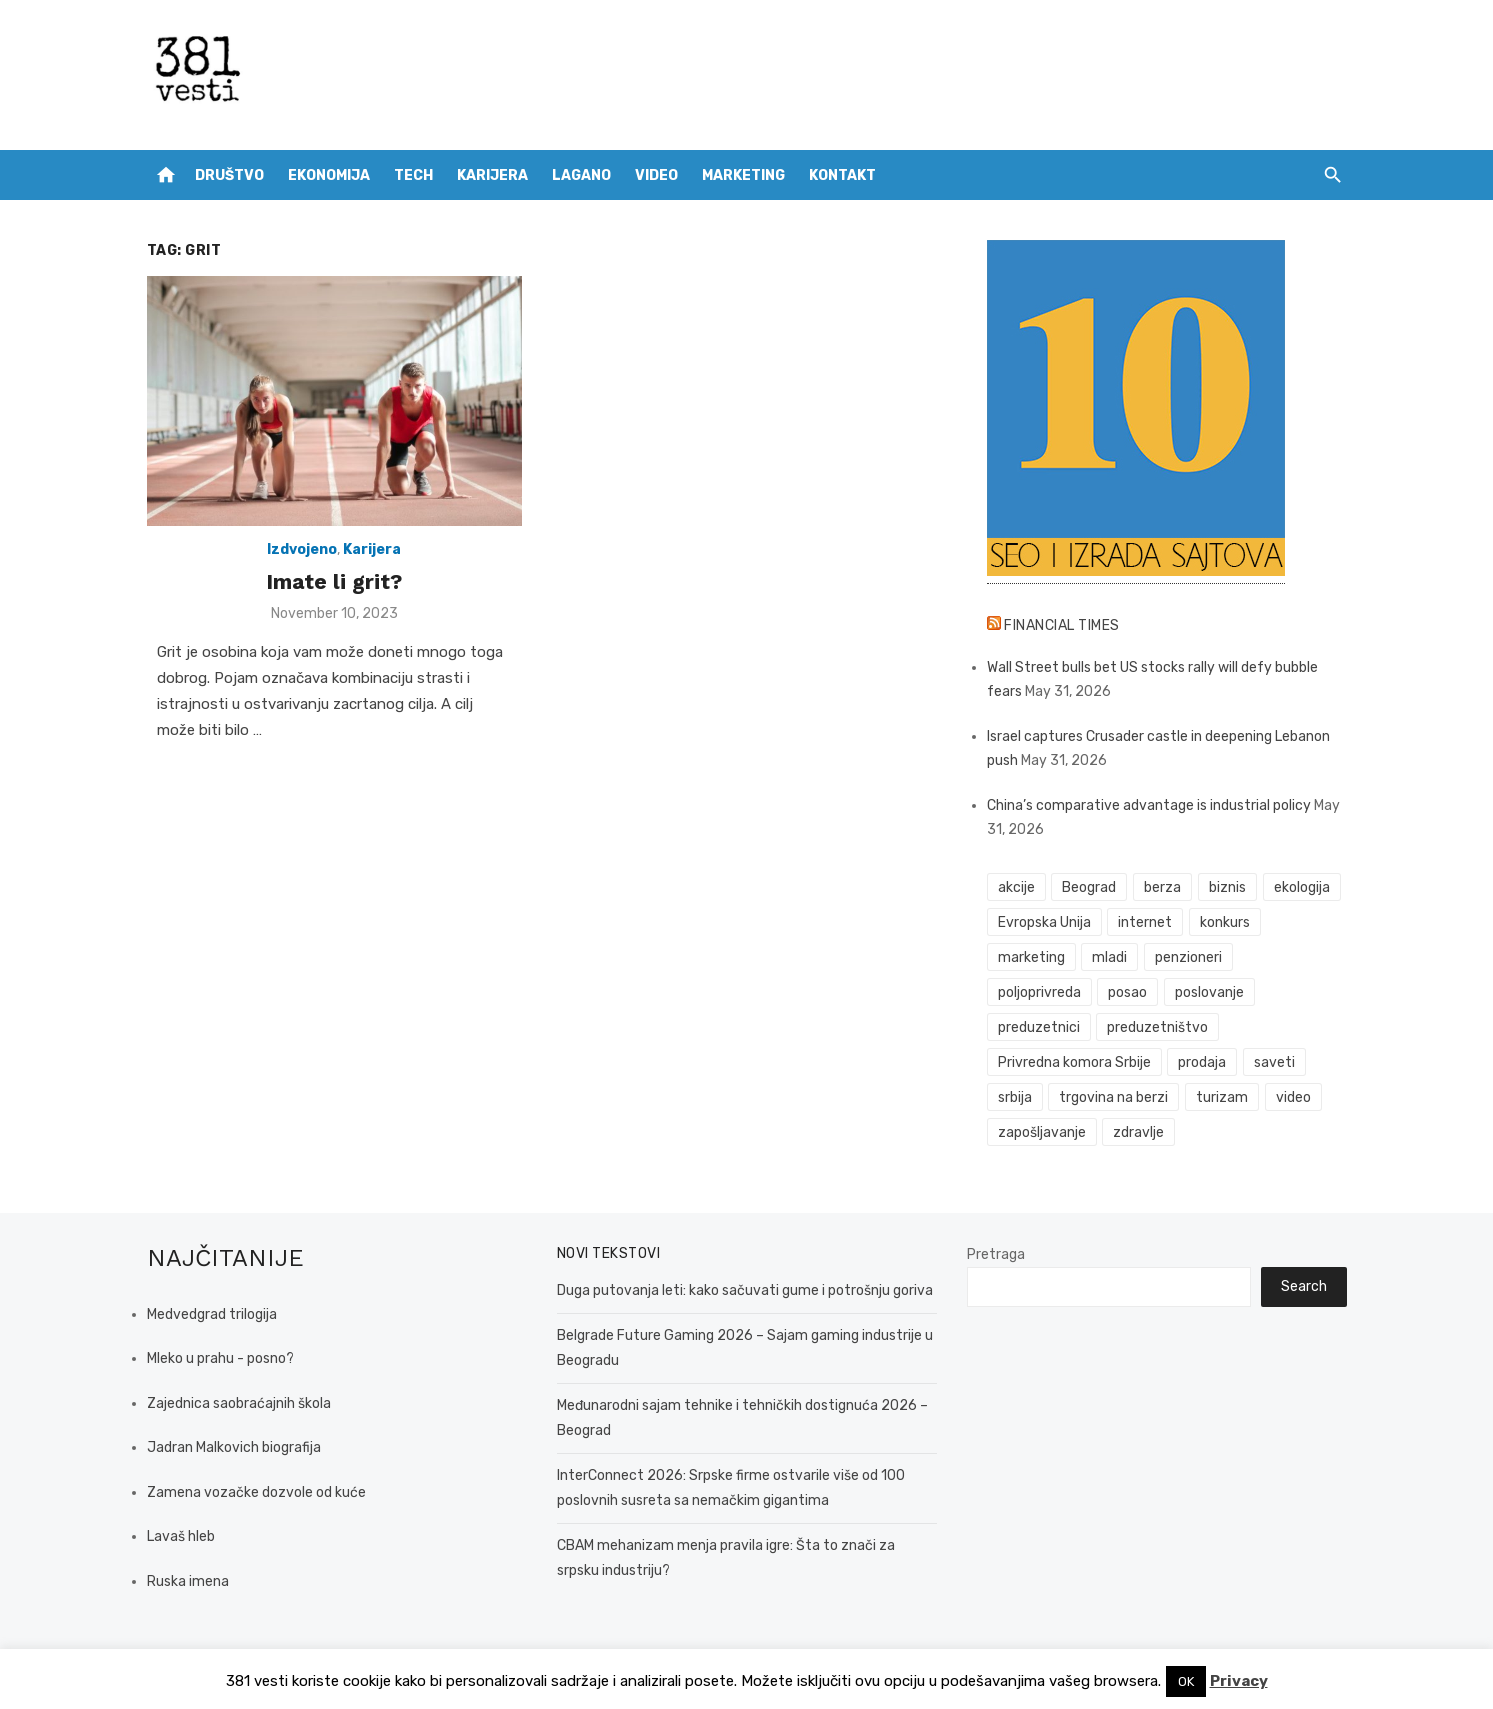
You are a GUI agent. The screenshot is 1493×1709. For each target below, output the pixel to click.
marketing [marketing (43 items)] (1031, 957)
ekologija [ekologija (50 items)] (1302, 887)
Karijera (492, 175)
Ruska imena (188, 1581)
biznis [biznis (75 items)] (1227, 887)
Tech (413, 175)
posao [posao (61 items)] (1127, 992)
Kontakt (842, 175)
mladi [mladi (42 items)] (1109, 957)
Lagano (581, 175)
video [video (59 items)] (1293, 1097)
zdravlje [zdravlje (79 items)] (1138, 1132)
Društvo (229, 175)
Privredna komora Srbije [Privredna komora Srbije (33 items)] (1074, 1062)
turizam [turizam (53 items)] (1222, 1097)
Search (1304, 1286)
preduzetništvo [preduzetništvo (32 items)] (1157, 1027)
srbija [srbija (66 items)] (1015, 1097)
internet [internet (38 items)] (1145, 922)
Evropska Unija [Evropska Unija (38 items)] (1044, 922)
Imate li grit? (334, 581)
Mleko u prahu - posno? (220, 1358)
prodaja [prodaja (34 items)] (1202, 1062)
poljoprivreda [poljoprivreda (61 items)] (1039, 992)
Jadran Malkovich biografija (234, 1447)
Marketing (743, 175)
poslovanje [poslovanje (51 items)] (1209, 992)
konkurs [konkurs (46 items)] (1225, 922)
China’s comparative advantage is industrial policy (1149, 805)
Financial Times (1062, 625)
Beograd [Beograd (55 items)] (1089, 887)
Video (656, 175)
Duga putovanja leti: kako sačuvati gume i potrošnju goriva (745, 1290)
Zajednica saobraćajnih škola (239, 1403)
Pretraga (996, 1254)
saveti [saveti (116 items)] (1274, 1062)
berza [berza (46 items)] (1162, 887)
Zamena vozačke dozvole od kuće (256, 1492)
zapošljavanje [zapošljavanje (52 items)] (1042, 1132)
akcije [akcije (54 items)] (1016, 887)
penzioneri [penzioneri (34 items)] (1188, 957)
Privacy (1239, 1681)
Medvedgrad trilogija (212, 1314)
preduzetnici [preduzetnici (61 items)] (1039, 1027)
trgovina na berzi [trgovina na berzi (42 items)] (1113, 1097)
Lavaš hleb (181, 1536)
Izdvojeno (302, 549)
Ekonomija (329, 175)
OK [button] (1186, 1681)
